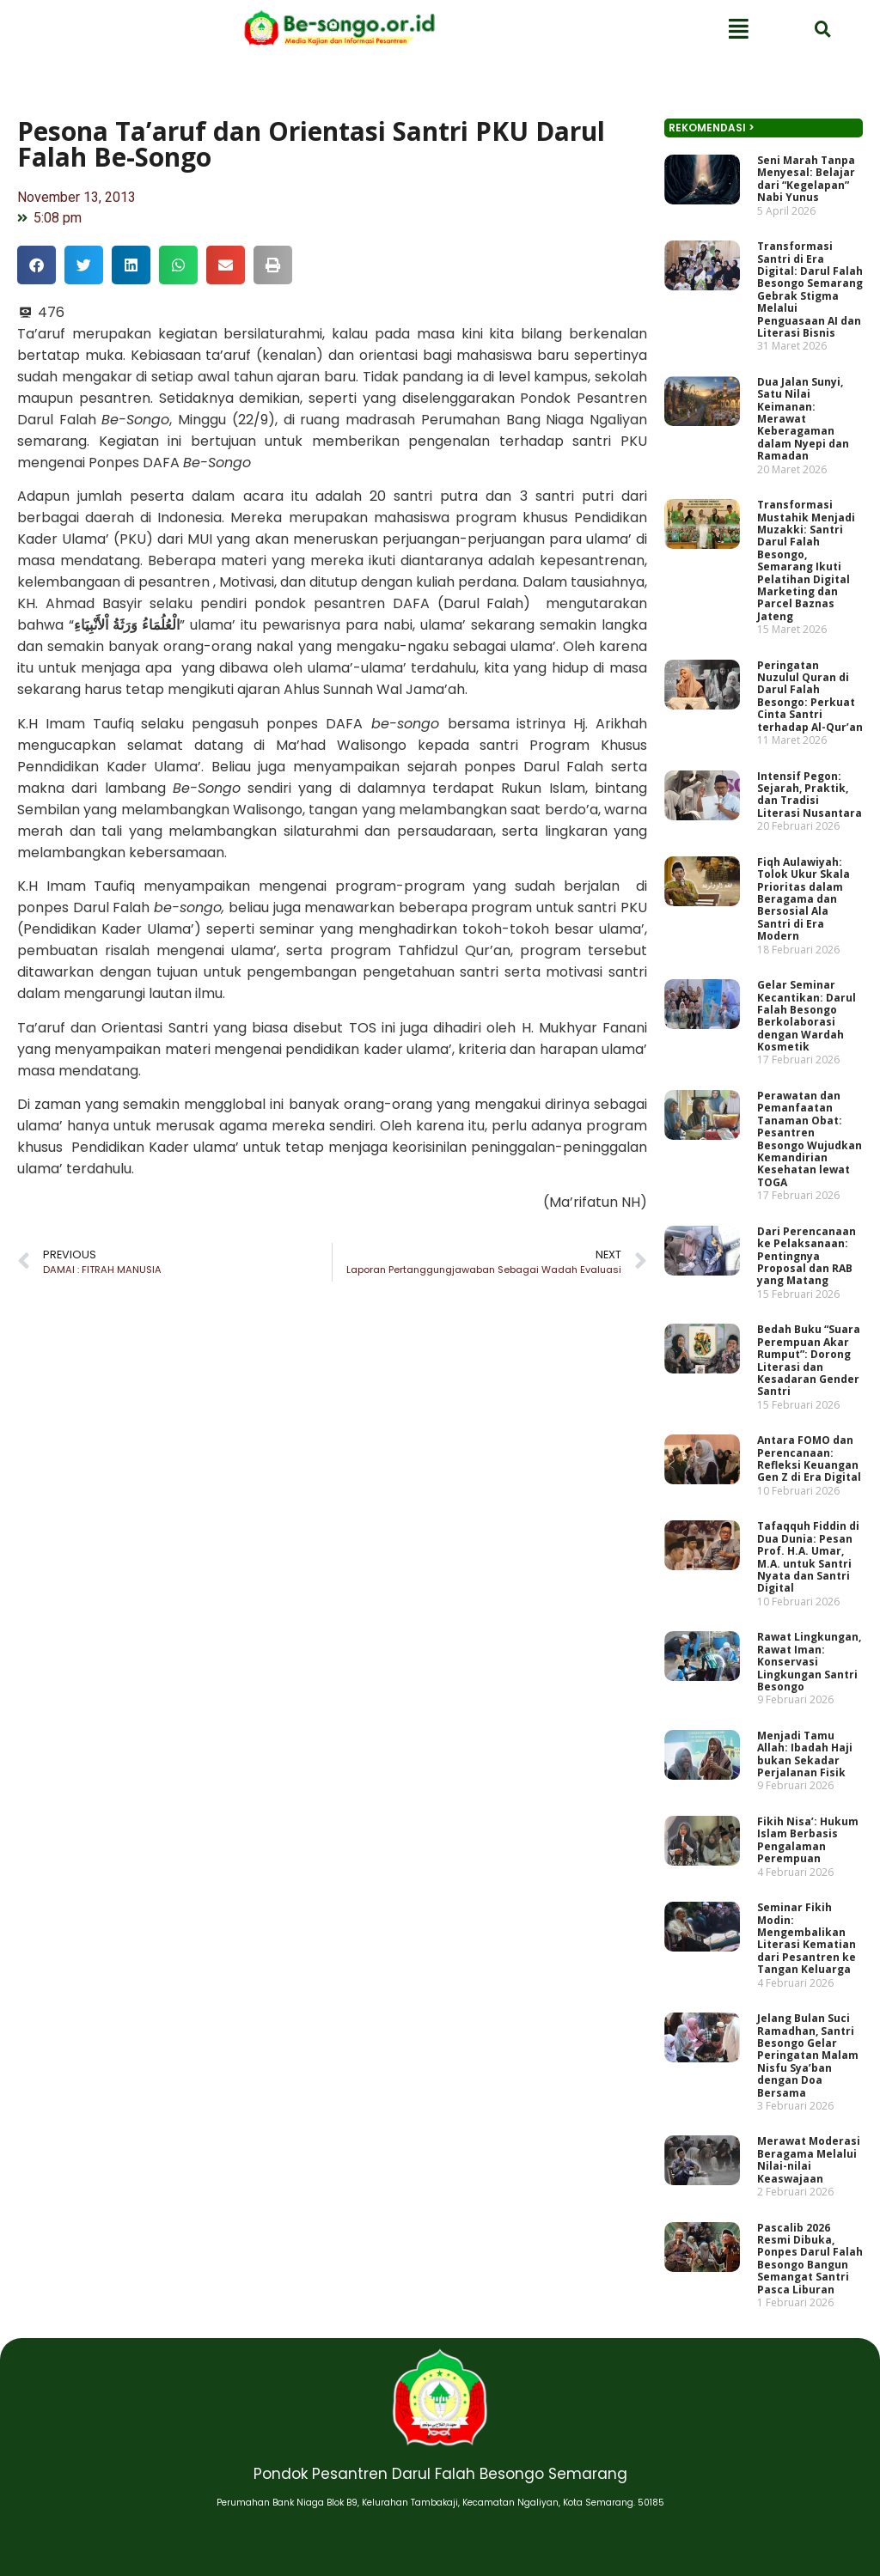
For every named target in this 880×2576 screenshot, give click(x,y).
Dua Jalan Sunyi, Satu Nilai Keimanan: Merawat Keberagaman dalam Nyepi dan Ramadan (803, 419)
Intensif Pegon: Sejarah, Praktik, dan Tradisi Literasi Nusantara (809, 794)
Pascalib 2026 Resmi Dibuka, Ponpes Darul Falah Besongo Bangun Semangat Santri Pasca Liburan (810, 2258)
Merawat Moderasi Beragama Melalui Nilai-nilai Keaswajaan (808, 2160)
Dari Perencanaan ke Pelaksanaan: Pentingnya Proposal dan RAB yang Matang (806, 1256)
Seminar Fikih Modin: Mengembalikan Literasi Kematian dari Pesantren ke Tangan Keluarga (806, 1938)
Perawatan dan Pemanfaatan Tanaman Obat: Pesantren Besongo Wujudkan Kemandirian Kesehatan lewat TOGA (809, 1139)
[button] (36, 265)
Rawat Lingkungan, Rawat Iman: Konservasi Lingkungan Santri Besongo (809, 1661)
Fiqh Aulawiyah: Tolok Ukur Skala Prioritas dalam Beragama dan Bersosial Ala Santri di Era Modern (803, 899)
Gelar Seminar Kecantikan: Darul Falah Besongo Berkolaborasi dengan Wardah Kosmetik (806, 1015)
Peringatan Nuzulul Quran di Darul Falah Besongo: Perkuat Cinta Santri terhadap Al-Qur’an (810, 696)
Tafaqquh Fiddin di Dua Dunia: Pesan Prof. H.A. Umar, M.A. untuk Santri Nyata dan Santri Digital (808, 1557)
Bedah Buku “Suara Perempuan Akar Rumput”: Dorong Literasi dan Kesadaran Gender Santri (808, 1360)
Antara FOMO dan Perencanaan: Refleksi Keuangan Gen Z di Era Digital (809, 1458)
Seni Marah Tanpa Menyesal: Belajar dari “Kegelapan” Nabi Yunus (806, 178)
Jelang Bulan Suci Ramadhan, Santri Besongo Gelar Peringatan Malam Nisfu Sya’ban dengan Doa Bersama (808, 2055)
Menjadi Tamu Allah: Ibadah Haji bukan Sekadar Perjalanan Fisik (804, 1754)
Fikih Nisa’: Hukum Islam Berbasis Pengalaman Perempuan (808, 1840)
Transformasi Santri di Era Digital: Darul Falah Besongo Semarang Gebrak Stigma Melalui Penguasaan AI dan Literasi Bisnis (810, 289)
